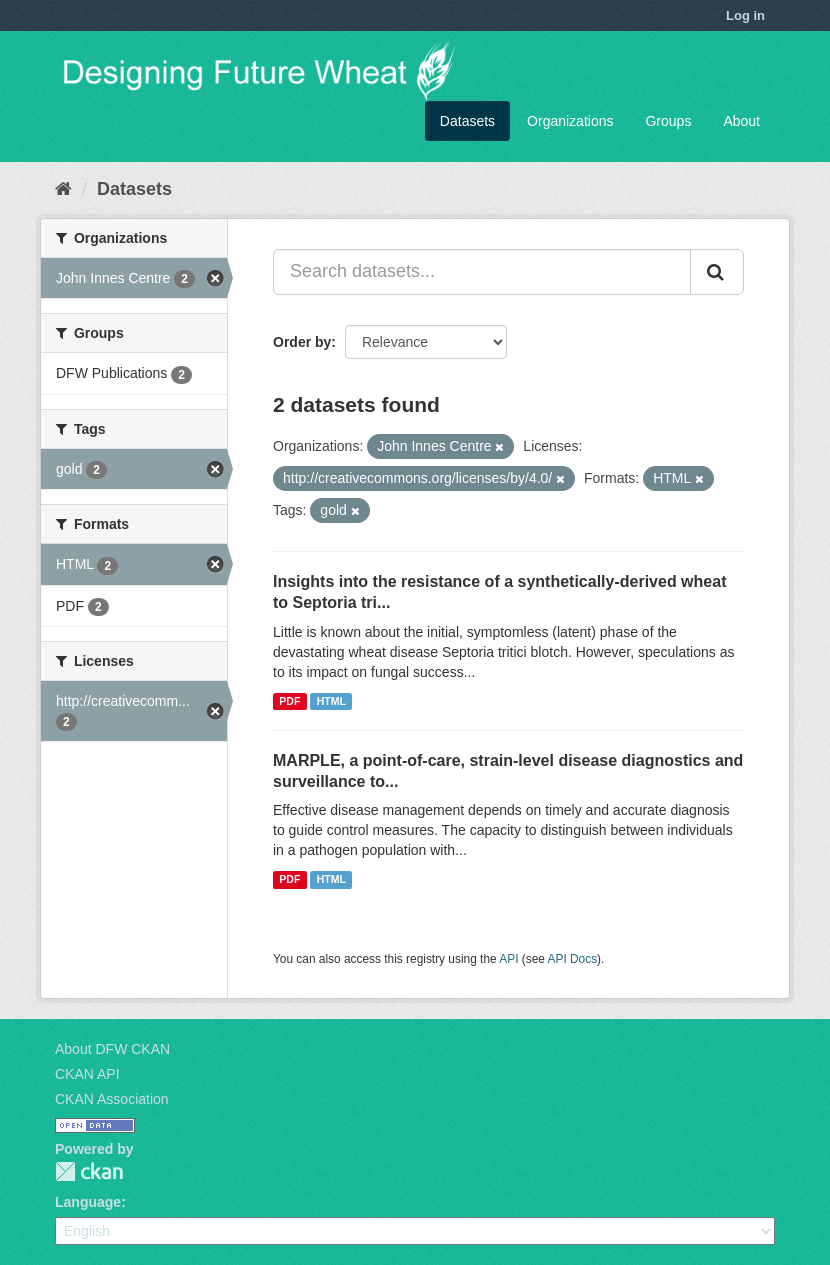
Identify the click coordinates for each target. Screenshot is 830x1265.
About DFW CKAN (112, 1049)
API (508, 959)
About (741, 121)
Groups (668, 121)
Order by (302, 342)
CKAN (89, 1171)
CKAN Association (112, 1099)
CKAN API (87, 1074)
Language (88, 1202)
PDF (289, 701)
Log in (745, 15)
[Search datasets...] (482, 272)
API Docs (573, 959)
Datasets (467, 121)
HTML (331, 701)
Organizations (570, 121)
